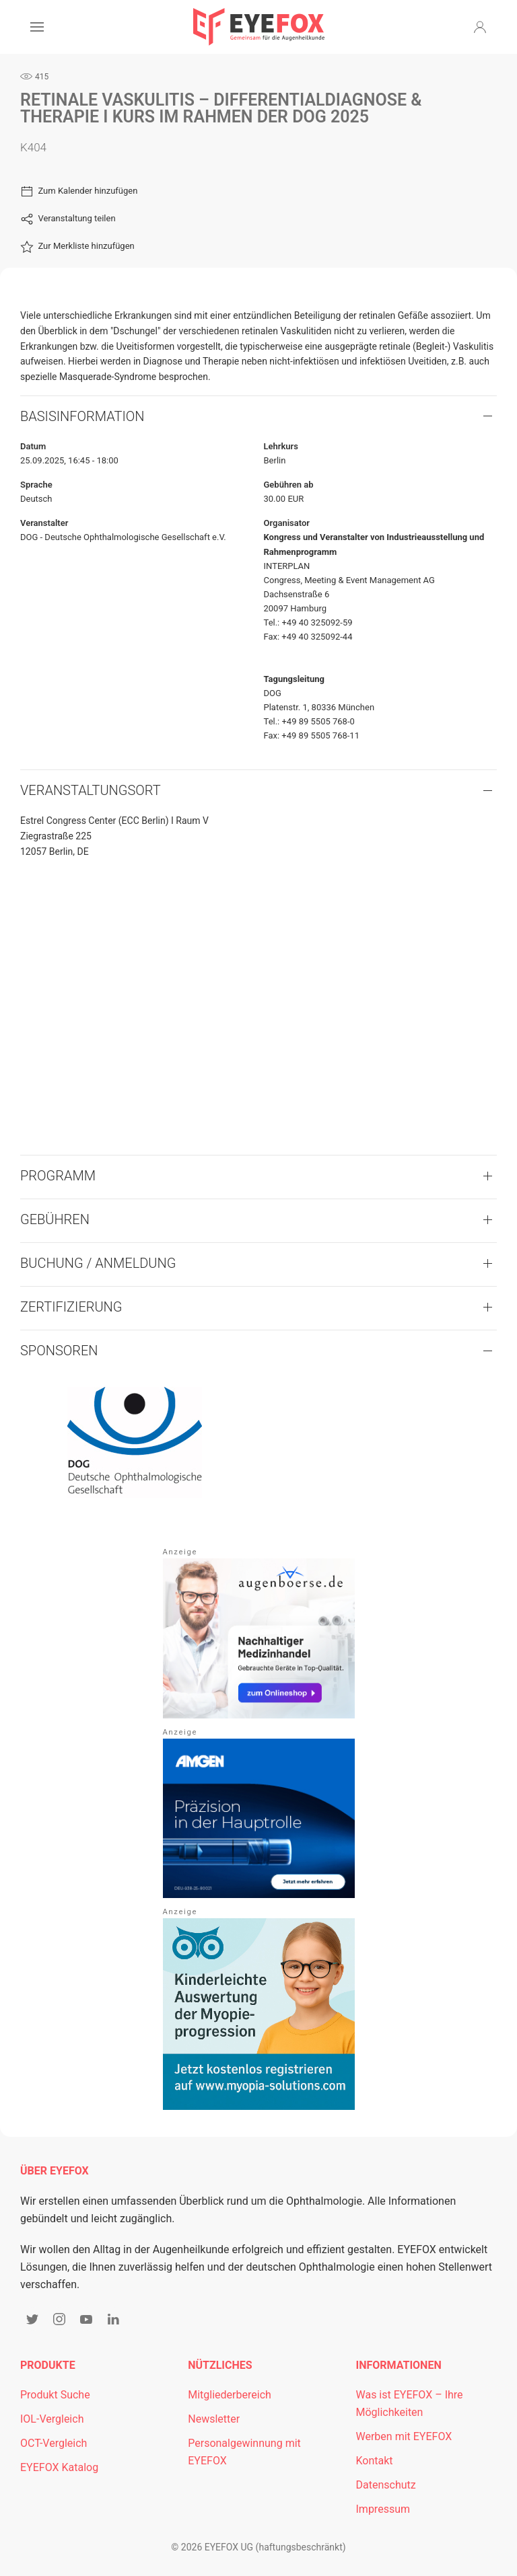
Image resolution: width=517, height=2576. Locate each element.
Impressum (383, 2509)
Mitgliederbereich (229, 2394)
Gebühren (55, 1219)
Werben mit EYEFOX (404, 2436)
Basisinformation (82, 416)
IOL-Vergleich (51, 2419)
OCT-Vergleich (53, 2443)
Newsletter (214, 2419)
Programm (58, 1176)
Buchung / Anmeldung (98, 1263)
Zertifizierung (71, 1307)
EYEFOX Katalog (59, 2467)
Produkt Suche (55, 2394)
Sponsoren (59, 1350)
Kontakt (374, 2460)
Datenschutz (386, 2484)
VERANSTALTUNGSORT (90, 790)
